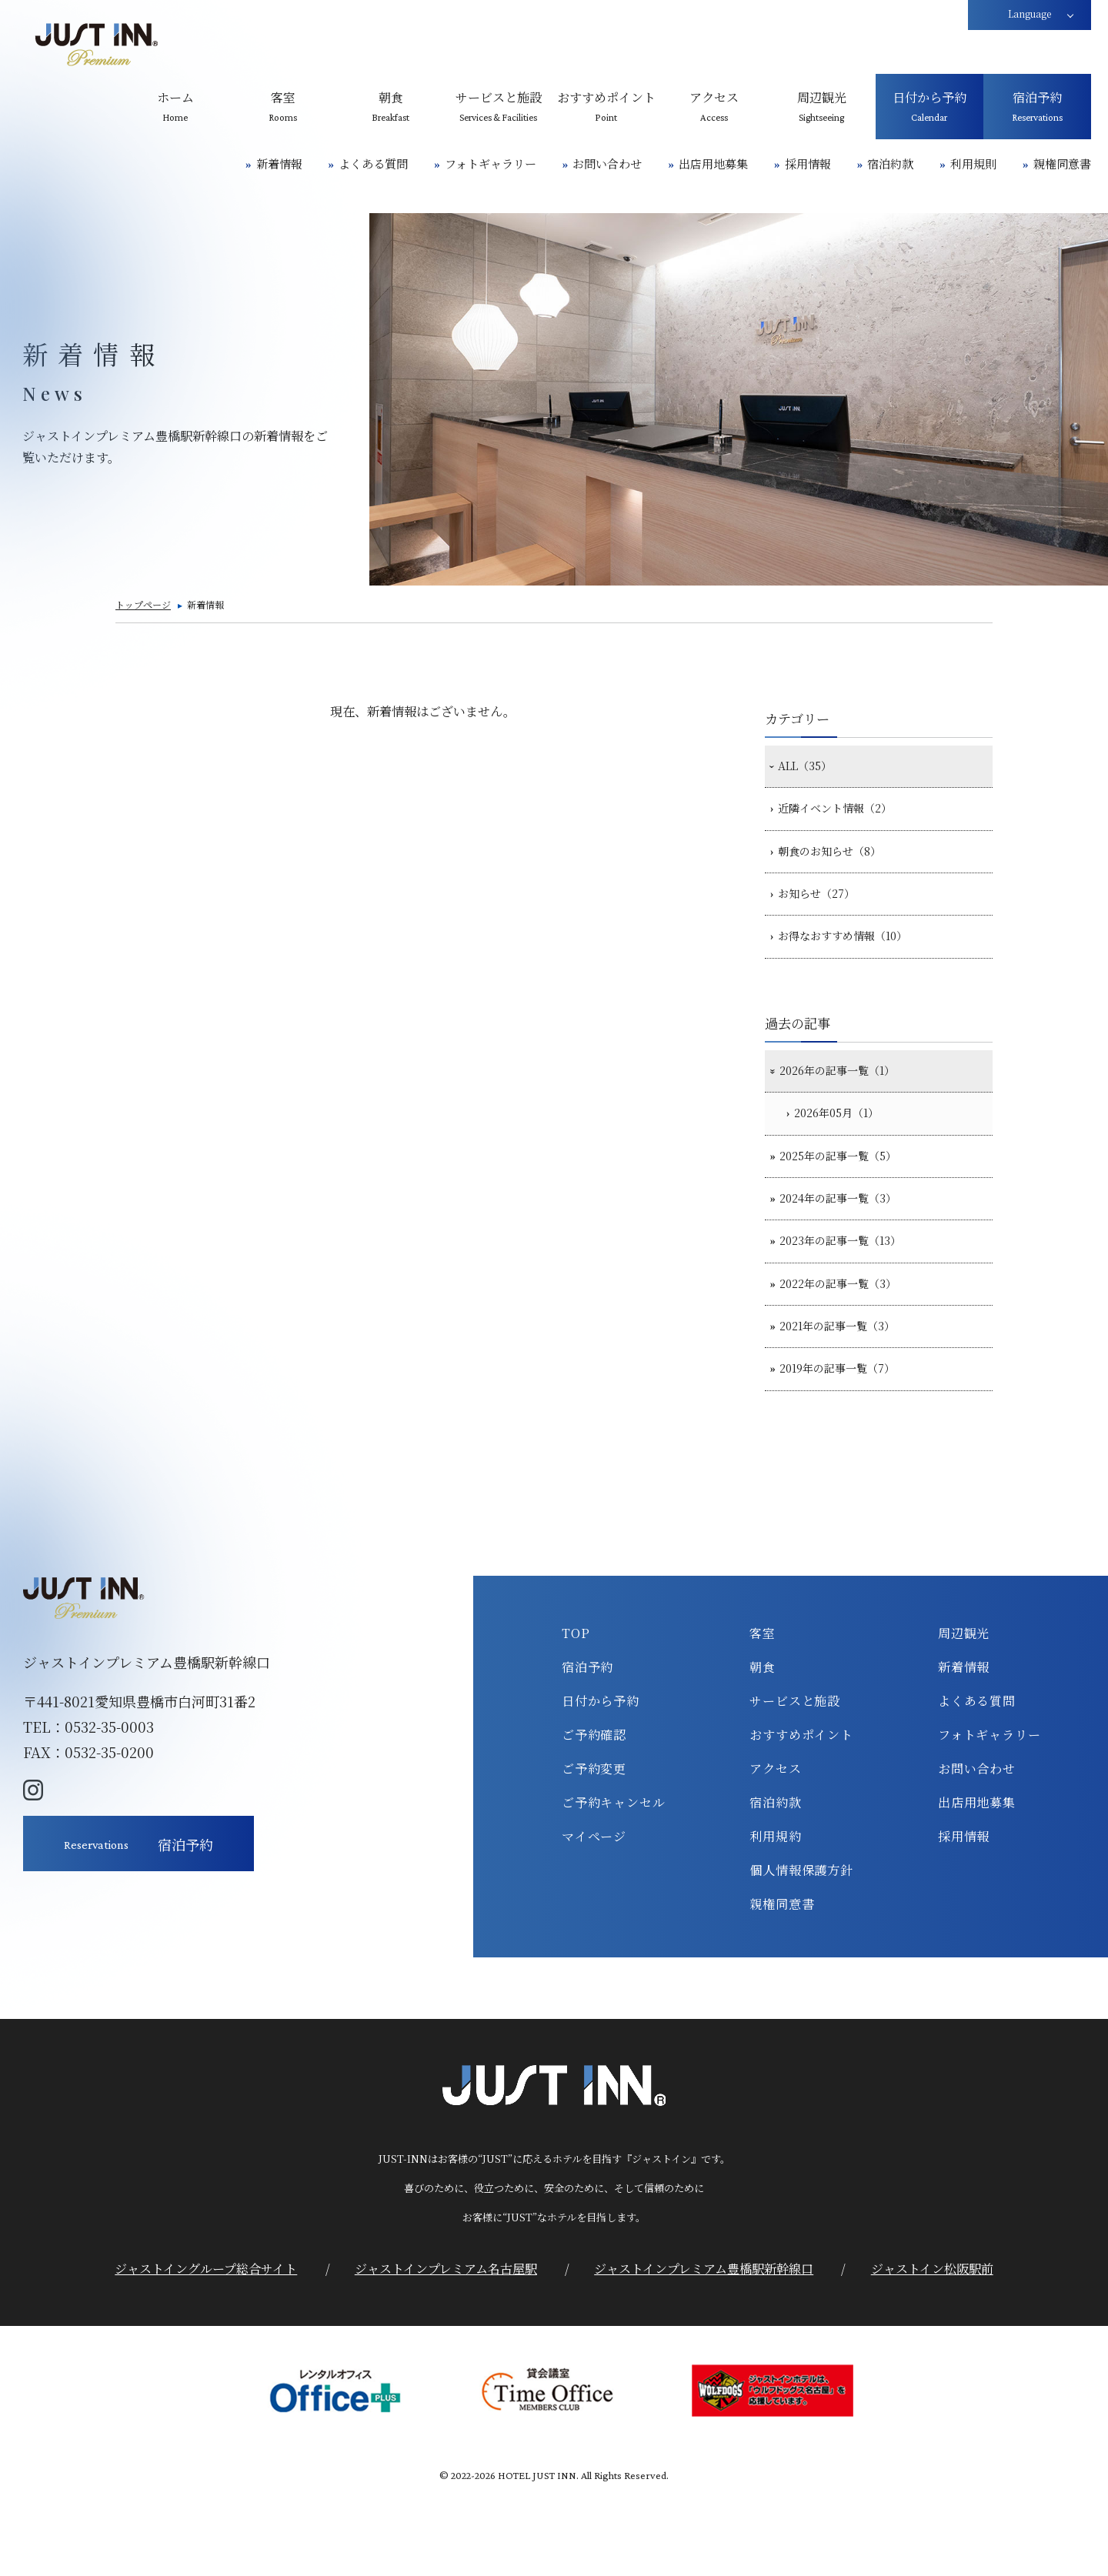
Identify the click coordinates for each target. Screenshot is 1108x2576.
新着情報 (279, 163)
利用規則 (973, 163)
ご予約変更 (594, 1846)
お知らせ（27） (823, 915)
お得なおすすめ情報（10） (853, 963)
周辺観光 (964, 1711)
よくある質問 (373, 163)
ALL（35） (811, 768)
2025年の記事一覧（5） (848, 1201)
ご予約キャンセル (613, 1880)
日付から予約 (600, 1779)
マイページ (594, 1914)
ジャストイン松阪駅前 (932, 2347)
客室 (762, 1711)
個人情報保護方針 (801, 1948)
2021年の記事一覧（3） (848, 1395)
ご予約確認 (594, 1813)
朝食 (762, 1745)
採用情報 (808, 163)
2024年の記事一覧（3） (848, 1249)
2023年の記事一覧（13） (851, 1298)
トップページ (143, 604)
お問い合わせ (607, 163)
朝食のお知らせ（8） (838, 866)
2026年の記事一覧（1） (848, 1104)
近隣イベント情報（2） (844, 817)
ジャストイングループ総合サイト (206, 2347)
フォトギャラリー (490, 163)
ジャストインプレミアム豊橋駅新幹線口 (703, 2347)
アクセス (775, 1846)
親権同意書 (1062, 163)
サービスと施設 (794, 1779)
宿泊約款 (890, 163)
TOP (575, 1711)
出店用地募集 (713, 163)
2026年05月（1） (847, 1152)
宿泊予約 (587, 1745)
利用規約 (775, 1914)
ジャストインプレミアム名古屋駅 (446, 2347)
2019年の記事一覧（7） (848, 1444)
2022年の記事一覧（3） (848, 1347)
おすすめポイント (801, 1813)
